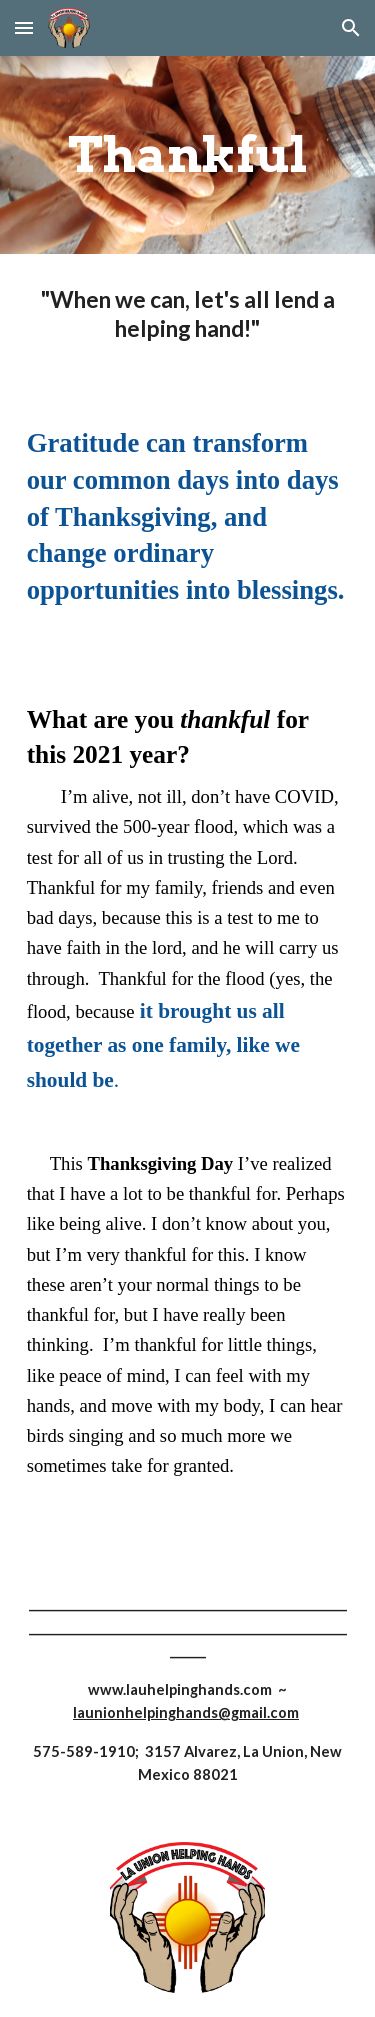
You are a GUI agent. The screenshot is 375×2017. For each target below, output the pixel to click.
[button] (24, 27)
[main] (188, 155)
